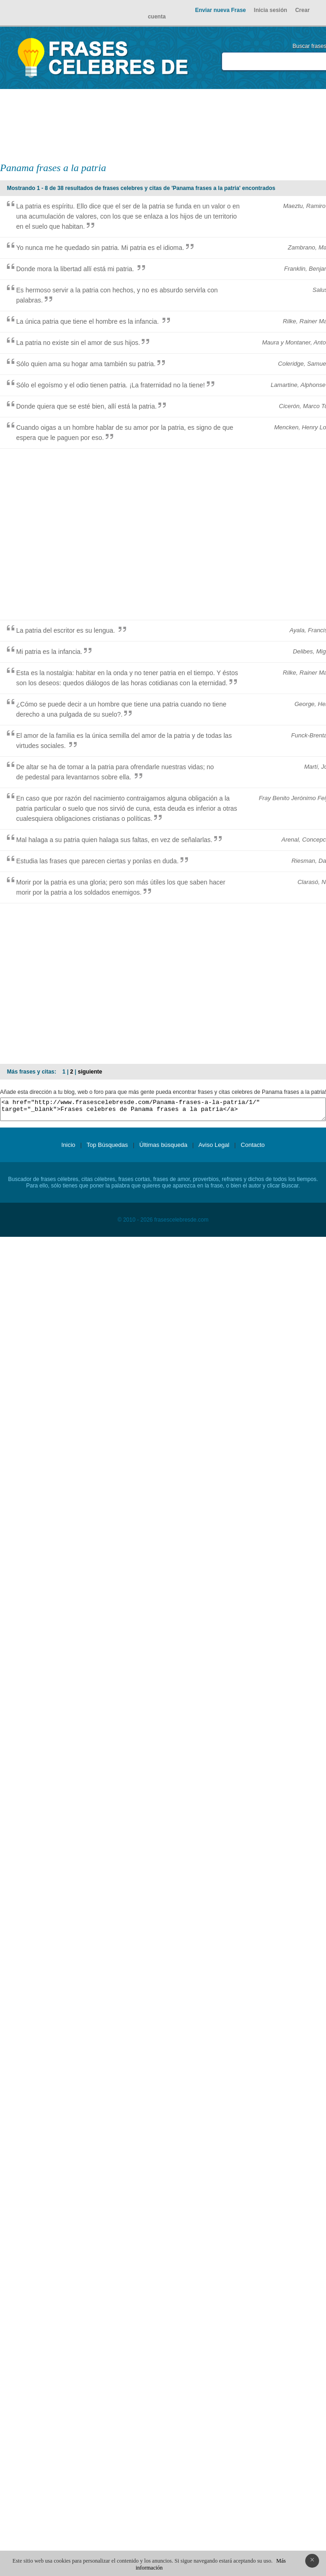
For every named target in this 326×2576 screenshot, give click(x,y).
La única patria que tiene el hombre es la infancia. (88, 321)
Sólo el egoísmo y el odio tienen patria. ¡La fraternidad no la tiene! (110, 385)
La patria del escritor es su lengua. (66, 630)
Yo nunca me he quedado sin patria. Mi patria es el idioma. (100, 247)
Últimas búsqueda (163, 1149)
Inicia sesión (270, 10)
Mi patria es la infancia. (49, 651)
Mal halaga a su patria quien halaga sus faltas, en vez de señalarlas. (114, 839)
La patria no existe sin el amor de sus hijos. (78, 342)
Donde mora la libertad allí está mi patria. (76, 269)
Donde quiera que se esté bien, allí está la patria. (86, 406)
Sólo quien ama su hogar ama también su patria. (86, 364)
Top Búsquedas (107, 1149)
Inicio (68, 1149)
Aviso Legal (214, 1149)
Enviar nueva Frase (220, 10)
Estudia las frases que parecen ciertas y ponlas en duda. (97, 861)
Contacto (253, 1149)
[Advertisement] (231, 125)
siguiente (90, 1071)
